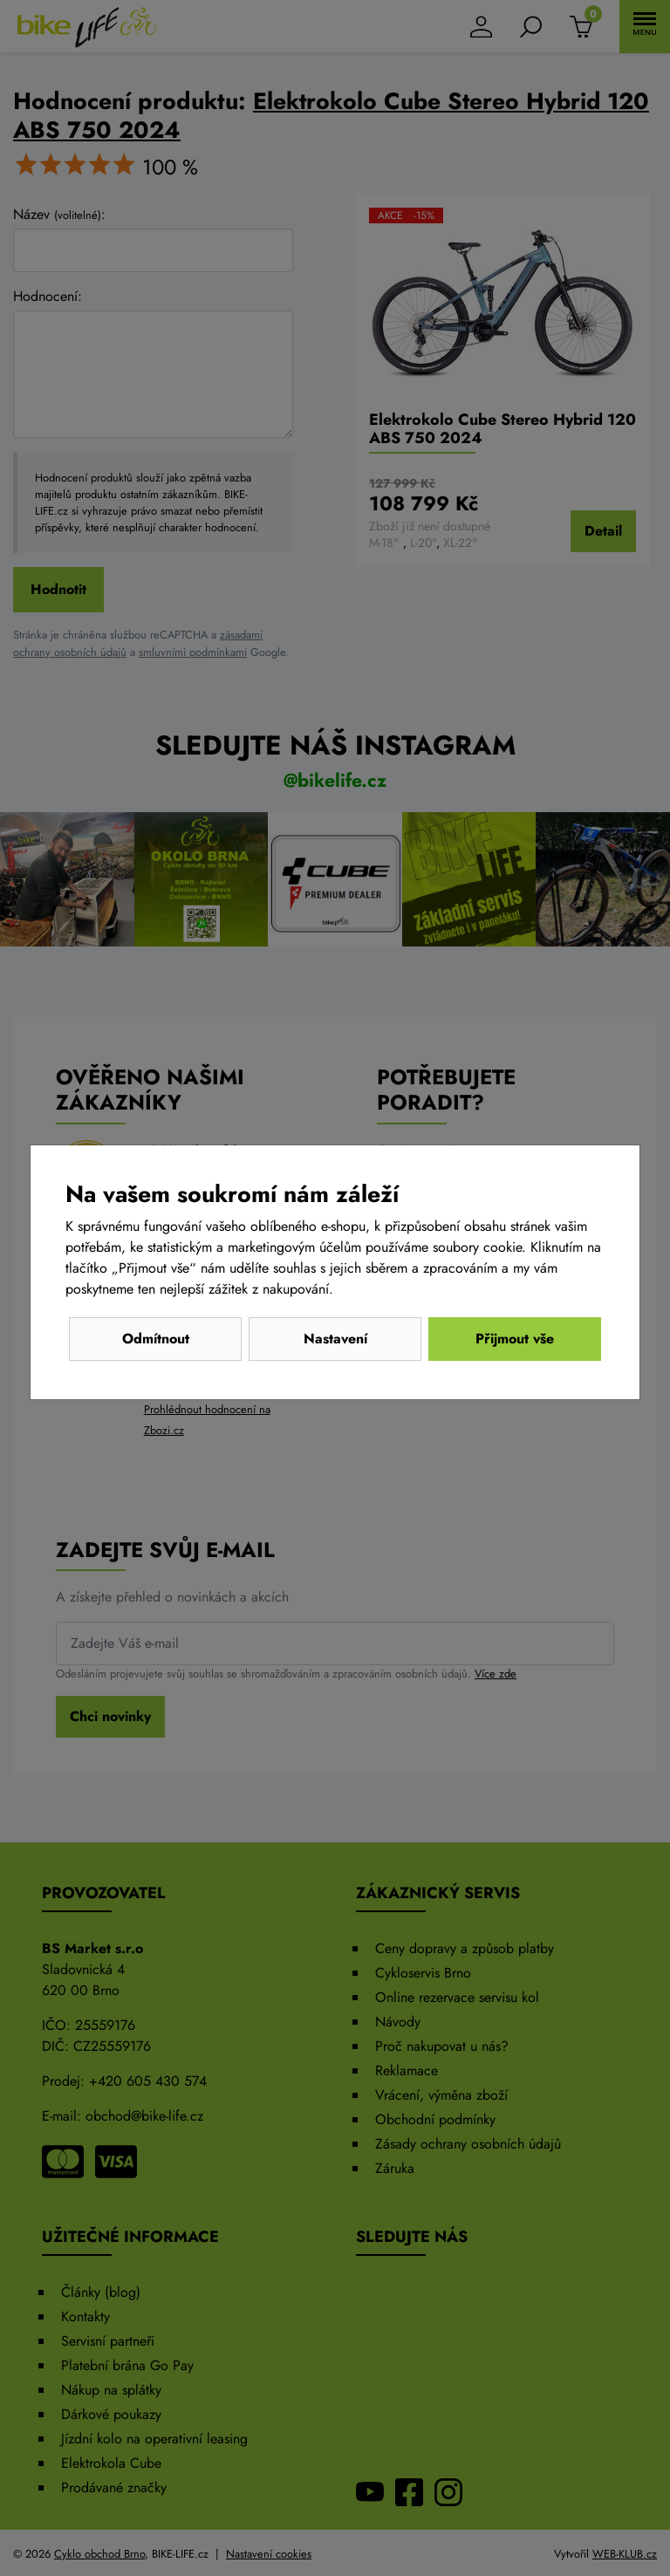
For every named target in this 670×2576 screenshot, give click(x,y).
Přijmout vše (514, 1339)
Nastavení (335, 1339)
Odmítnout (155, 1339)
